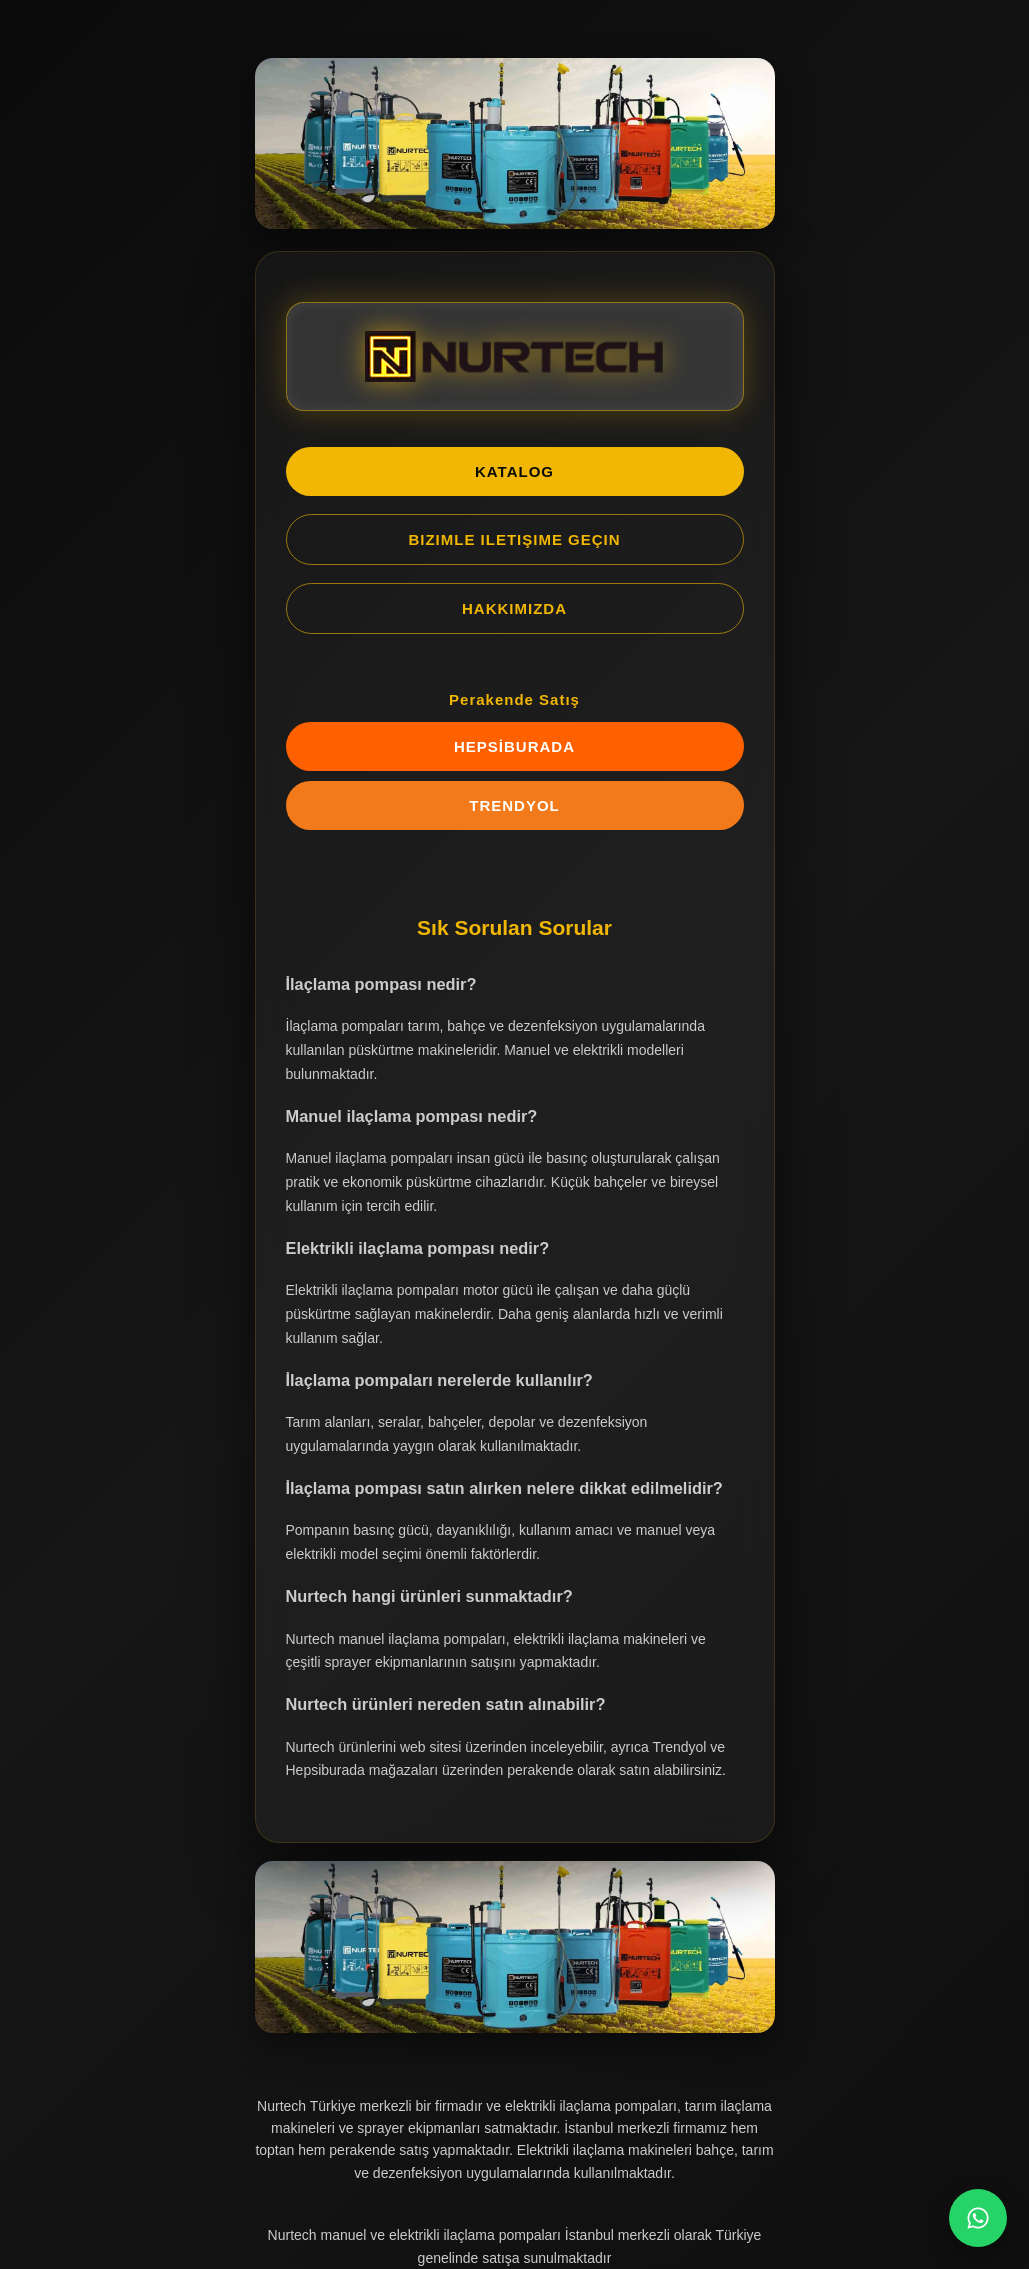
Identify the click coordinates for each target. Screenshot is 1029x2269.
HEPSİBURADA (514, 746)
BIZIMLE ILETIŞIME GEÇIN (514, 539)
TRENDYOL (514, 805)
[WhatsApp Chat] (978, 2218)
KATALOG (514, 471)
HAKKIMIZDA (514, 608)
